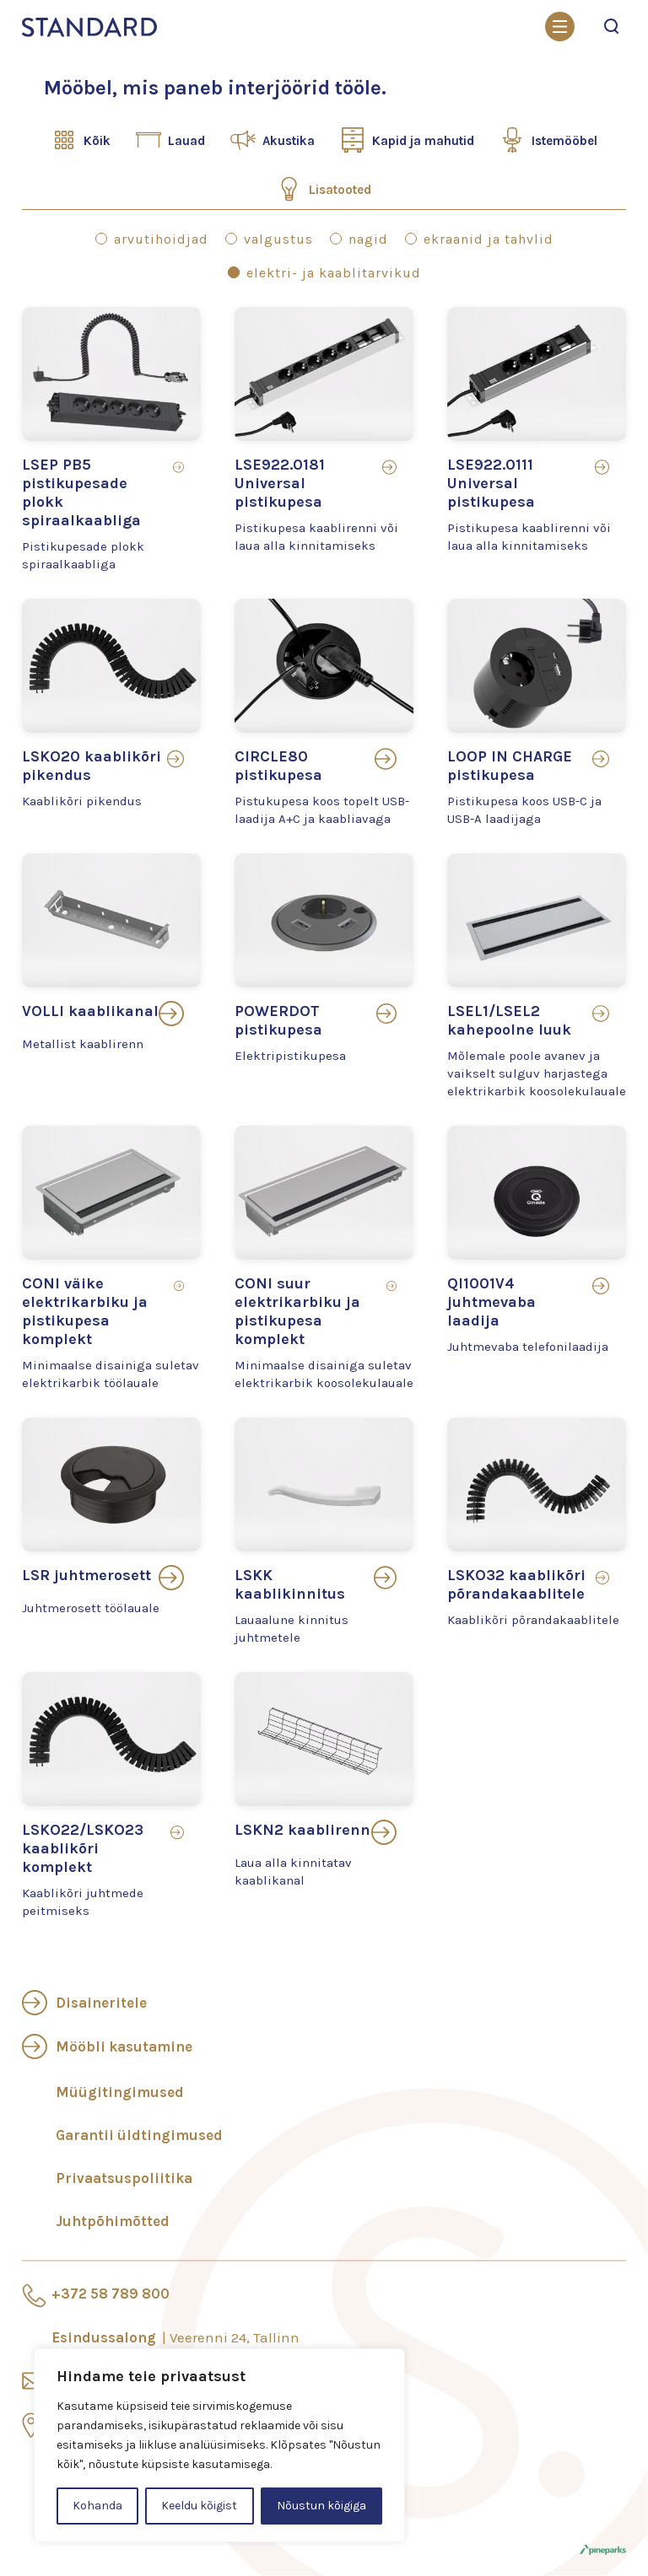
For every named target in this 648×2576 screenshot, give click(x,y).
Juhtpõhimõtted (113, 2221)
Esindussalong (175, 2337)
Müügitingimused (120, 2092)
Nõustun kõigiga (321, 2505)
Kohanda (97, 2505)
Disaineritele (101, 2002)
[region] (219, 2445)
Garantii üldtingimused (139, 2135)
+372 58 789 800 (110, 2293)
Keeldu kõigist (199, 2505)
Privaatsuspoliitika (124, 2178)
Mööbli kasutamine (124, 2046)
